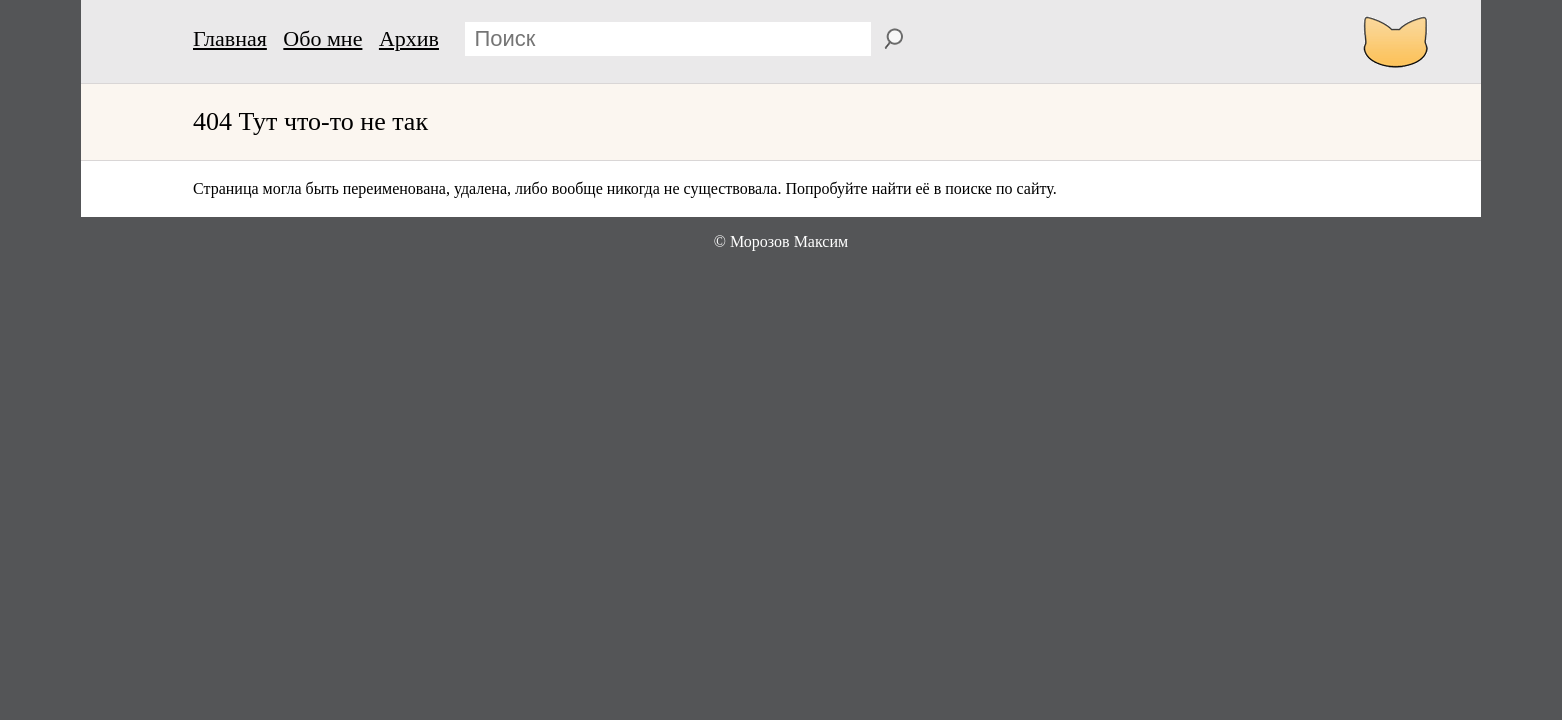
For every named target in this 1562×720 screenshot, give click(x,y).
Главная (230, 38)
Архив (409, 38)
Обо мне (322, 38)
